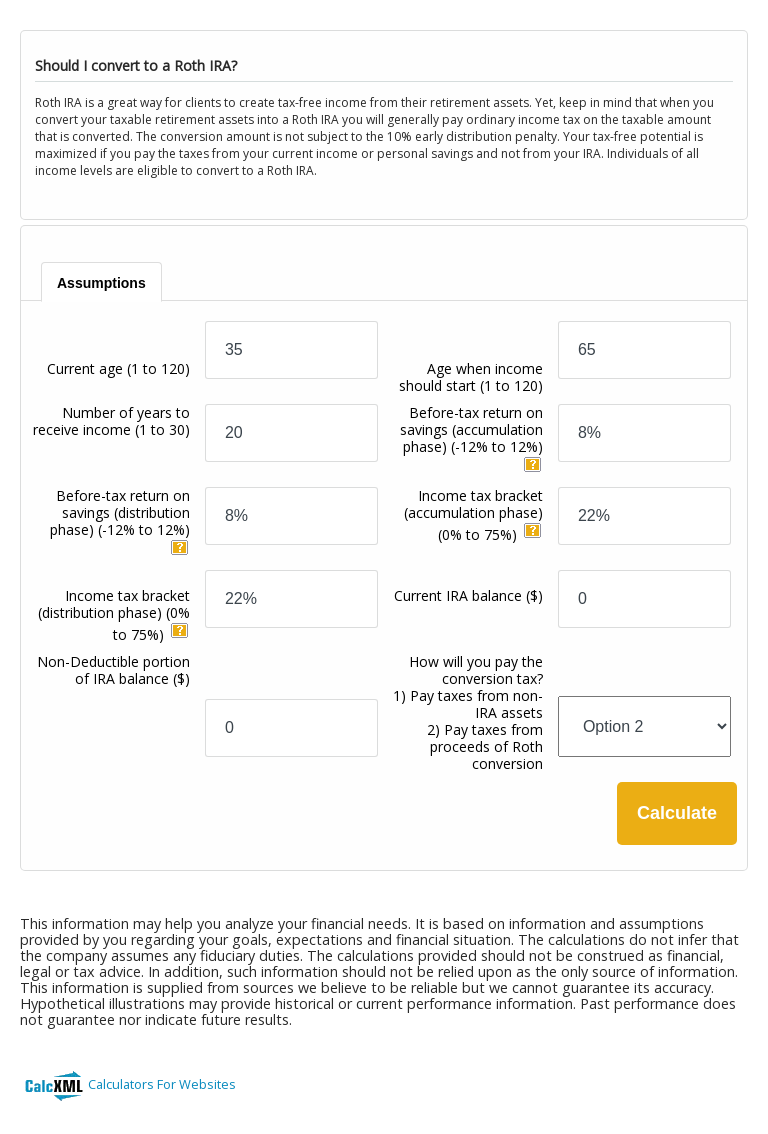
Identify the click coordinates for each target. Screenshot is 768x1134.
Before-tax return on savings (471, 429)
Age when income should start (471, 377)
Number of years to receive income (111, 421)
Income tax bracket (473, 515)
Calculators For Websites (162, 1084)
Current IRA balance (468, 595)
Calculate (677, 813)
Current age (118, 368)
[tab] (101, 282)
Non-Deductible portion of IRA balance (113, 670)
